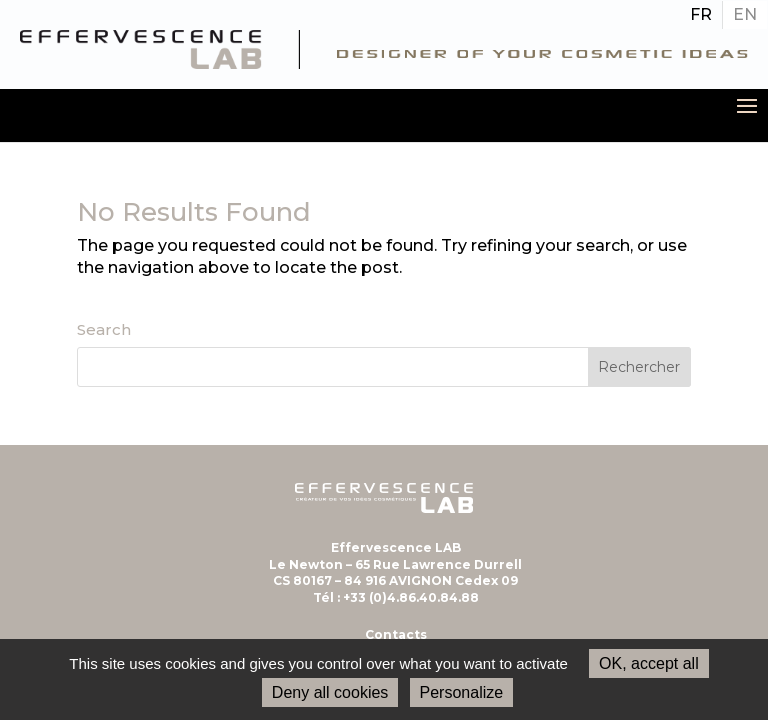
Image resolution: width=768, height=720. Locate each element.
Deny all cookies (330, 692)
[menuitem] (701, 15)
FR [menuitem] (701, 14)
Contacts (396, 634)
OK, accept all (649, 663)
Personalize (462, 692)
